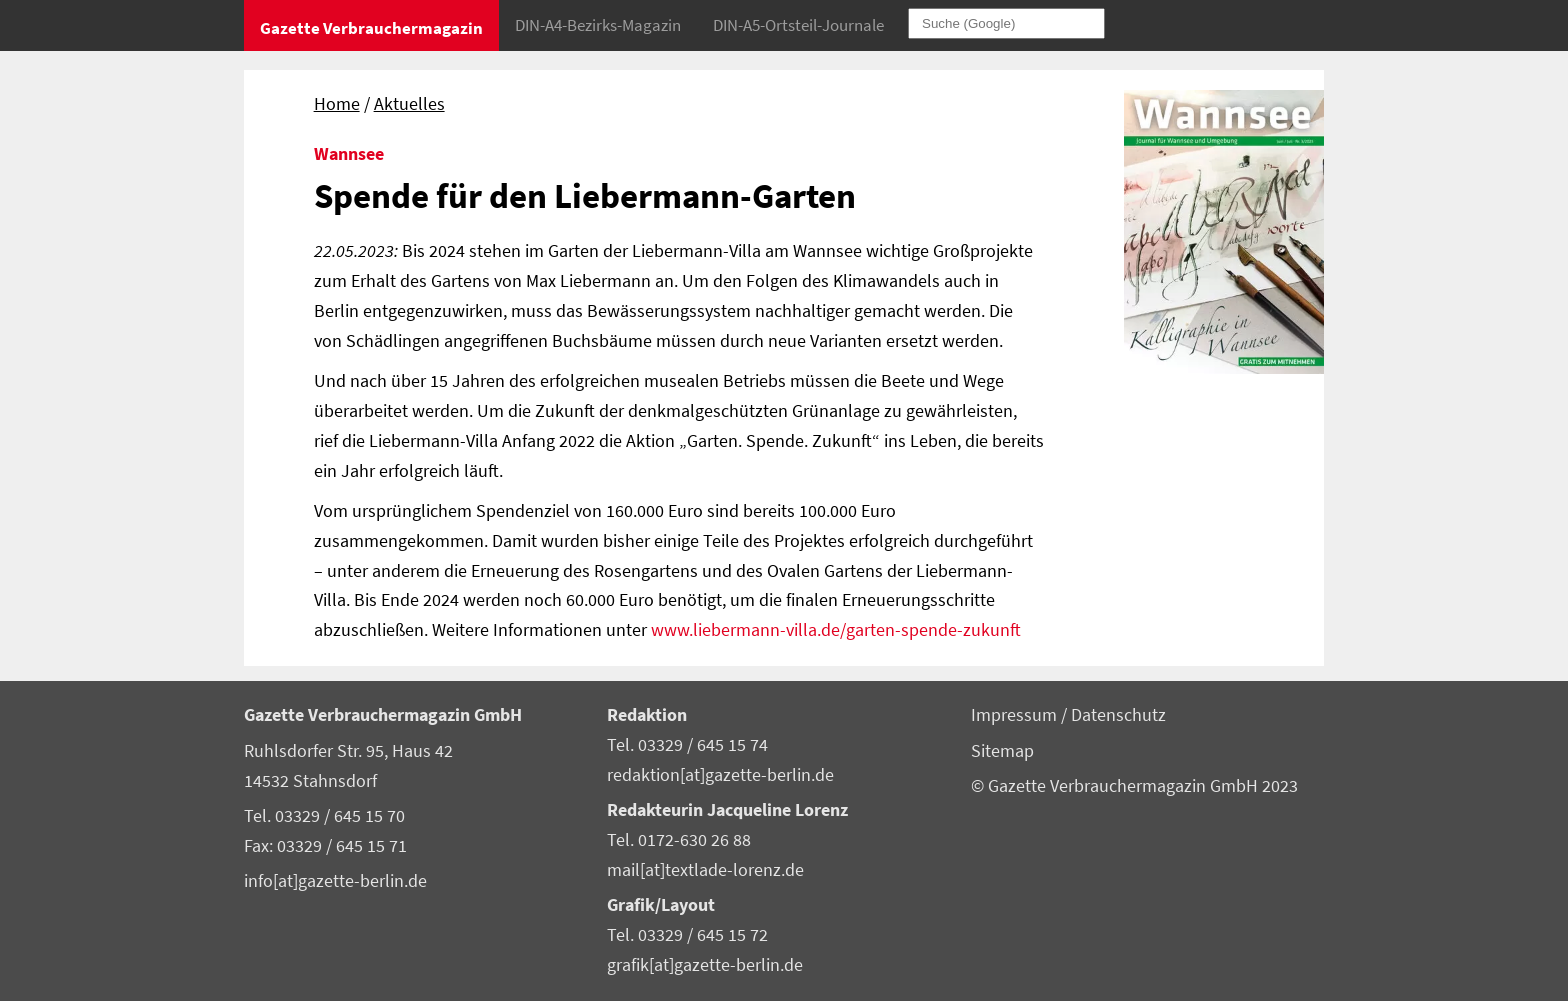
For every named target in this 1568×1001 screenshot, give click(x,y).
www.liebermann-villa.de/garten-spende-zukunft (836, 630)
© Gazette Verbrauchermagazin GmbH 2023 (1134, 786)
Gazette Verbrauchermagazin (371, 28)
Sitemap (1002, 751)
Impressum (1016, 715)
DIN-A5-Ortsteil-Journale (798, 25)
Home (337, 104)
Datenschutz (1118, 715)
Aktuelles (409, 104)
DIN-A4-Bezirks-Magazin (598, 25)
